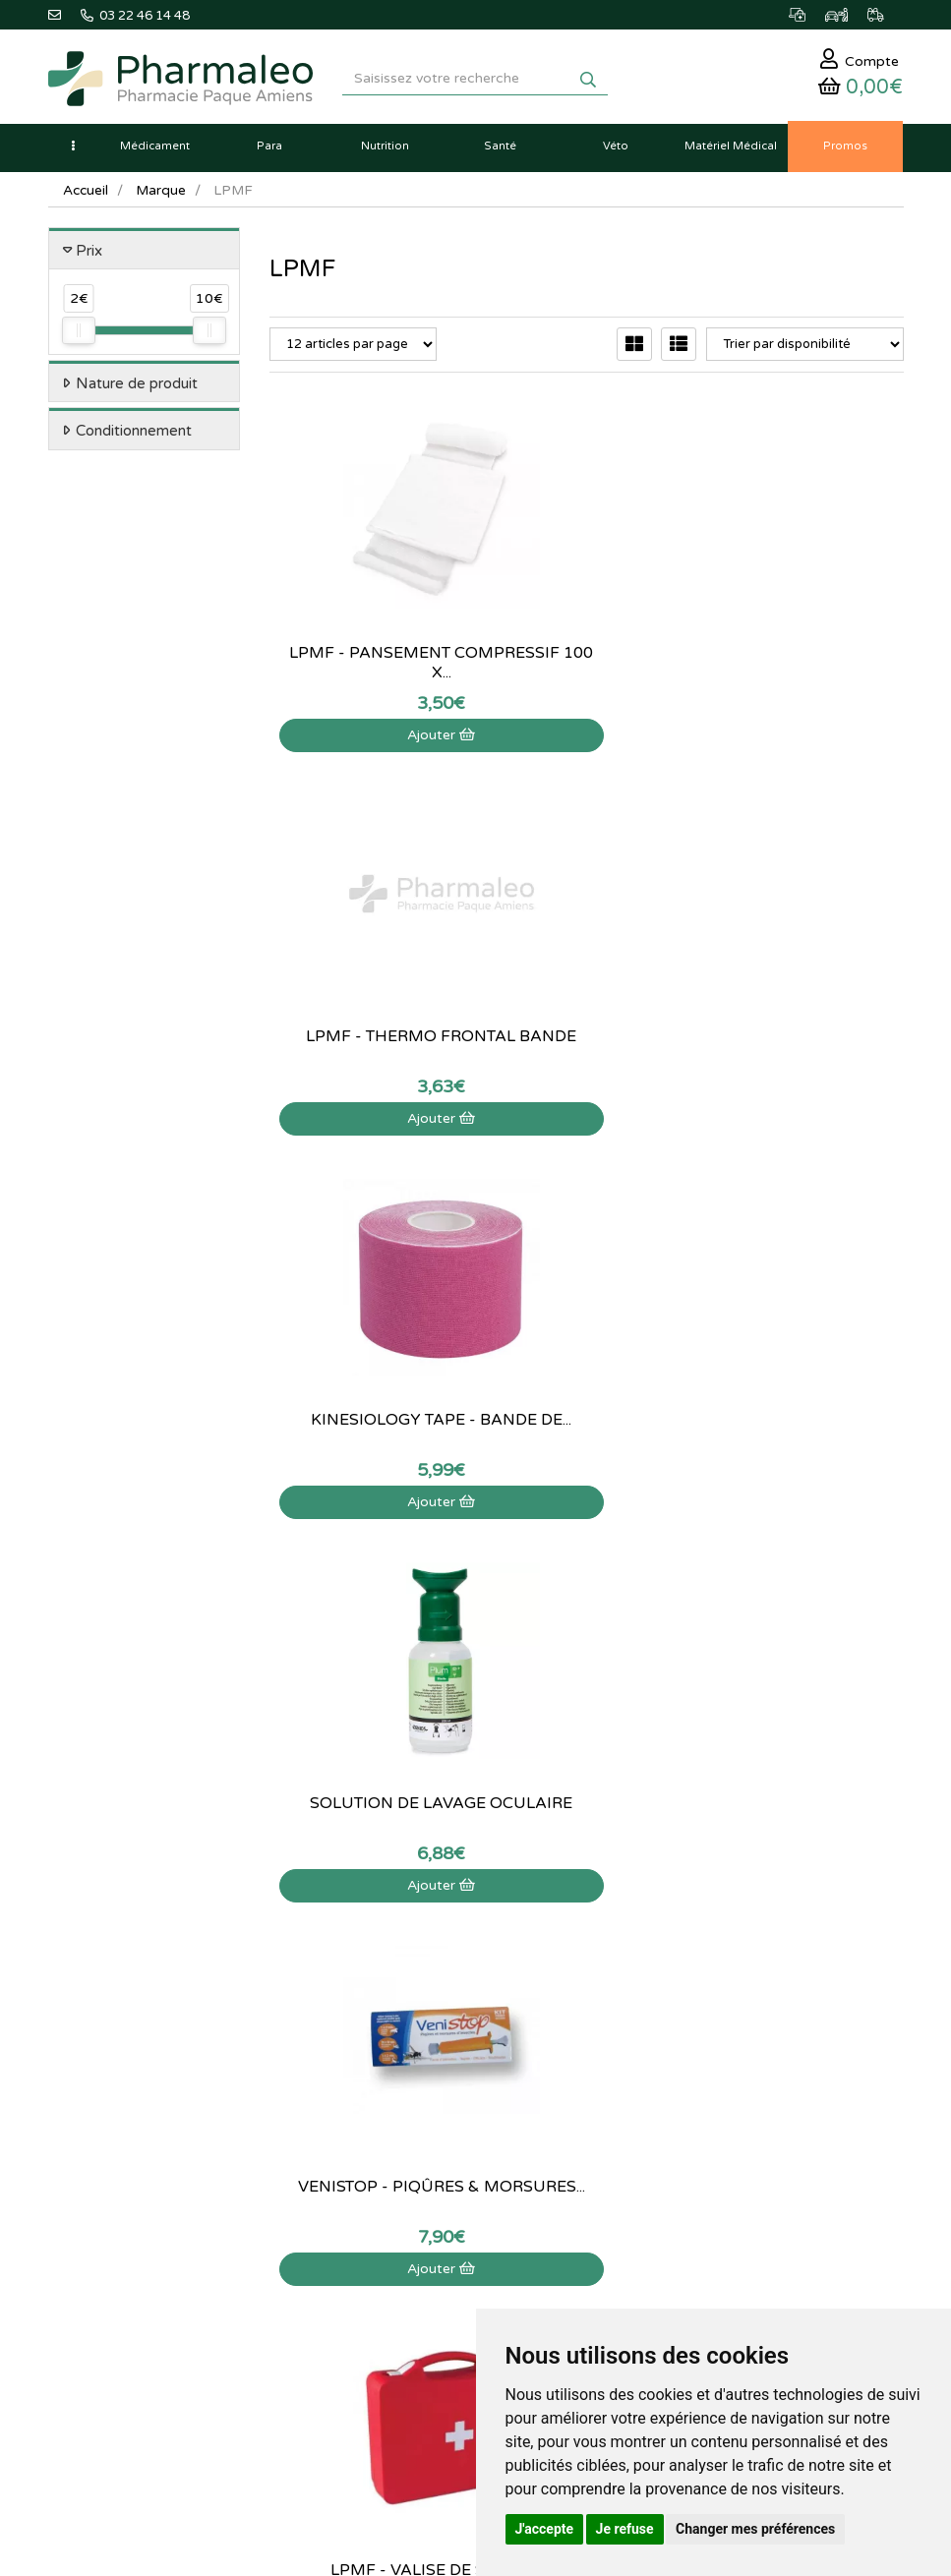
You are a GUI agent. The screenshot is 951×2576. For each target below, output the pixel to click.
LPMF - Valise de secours (808, 1008)
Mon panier (80, 2170)
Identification (85, 2190)
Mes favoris (81, 2277)
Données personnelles (700, 2068)
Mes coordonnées (99, 2234)
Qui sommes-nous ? (693, 1918)
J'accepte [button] (544, 2529)
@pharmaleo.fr (140, 1954)
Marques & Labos (392, 1960)
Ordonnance (378, 2047)
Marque (163, 197)
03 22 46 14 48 (456, 1735)
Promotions (375, 2004)
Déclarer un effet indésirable (718, 1982)
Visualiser (365, 1464)
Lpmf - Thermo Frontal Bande (586, 625)
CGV (650, 2047)
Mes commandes (97, 2212)
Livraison (662, 2004)
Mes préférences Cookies (121, 2298)
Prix (89, 257)
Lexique (364, 1940)
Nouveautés (375, 1982)
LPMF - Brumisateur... (586, 1392)
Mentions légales (685, 2025)
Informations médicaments (713, 1960)
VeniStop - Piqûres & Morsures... (587, 1008)
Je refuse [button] (625, 2529)
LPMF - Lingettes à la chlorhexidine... (364, 1392)
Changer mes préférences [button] (755, 2529)
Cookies (660, 2089)
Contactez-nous (682, 1896)
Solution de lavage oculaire (365, 1008)
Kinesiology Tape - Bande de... (807, 625)
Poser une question (691, 1940)
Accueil (86, 197)
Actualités (370, 1918)
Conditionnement (134, 438)
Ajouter (365, 697)
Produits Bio (376, 2025)
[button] (72, 153)
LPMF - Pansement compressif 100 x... (365, 625)
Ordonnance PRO (392, 2068)
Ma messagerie (91, 2255)
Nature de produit (137, 390)
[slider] (78, 338)
